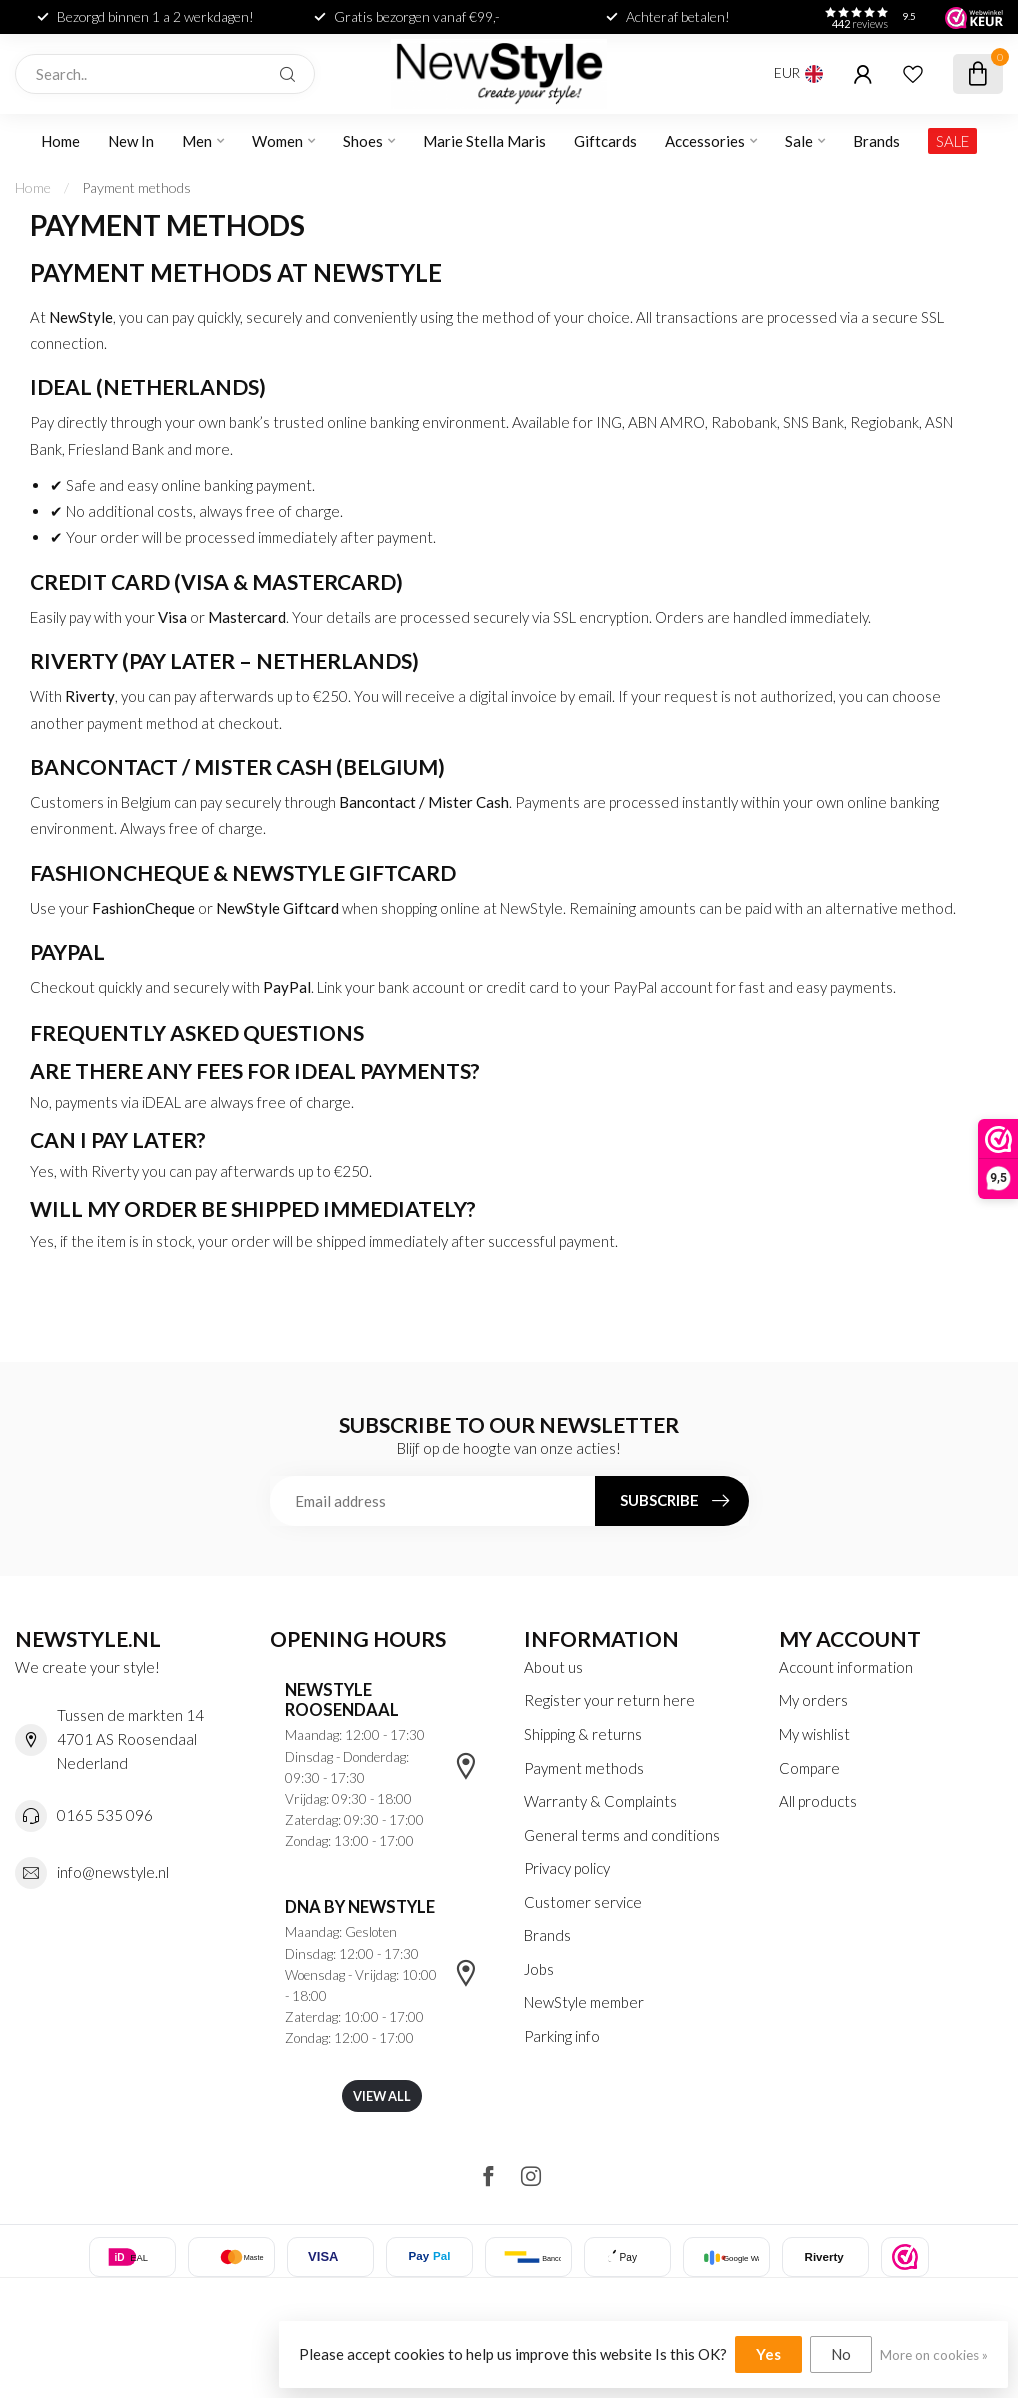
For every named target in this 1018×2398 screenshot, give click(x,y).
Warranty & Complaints (600, 1801)
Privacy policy (567, 1868)
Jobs (539, 1969)
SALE (952, 141)
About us (553, 1667)
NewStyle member (584, 2002)
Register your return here (609, 1700)
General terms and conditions (622, 1835)
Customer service (583, 1902)
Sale (799, 141)
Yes (768, 2354)
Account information (846, 1667)
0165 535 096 (105, 1815)
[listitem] (905, 2257)
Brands (876, 141)
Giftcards (605, 141)
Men (197, 141)
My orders (813, 1700)
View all (382, 2096)
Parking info (562, 2036)
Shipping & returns (583, 1734)
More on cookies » (934, 2355)
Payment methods (136, 187)
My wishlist (814, 1734)
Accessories (705, 141)
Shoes (363, 141)
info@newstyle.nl (113, 1872)
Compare (809, 1768)
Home (60, 141)
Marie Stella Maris (484, 141)
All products (818, 1801)
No (841, 2354)
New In (131, 141)
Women (277, 141)
